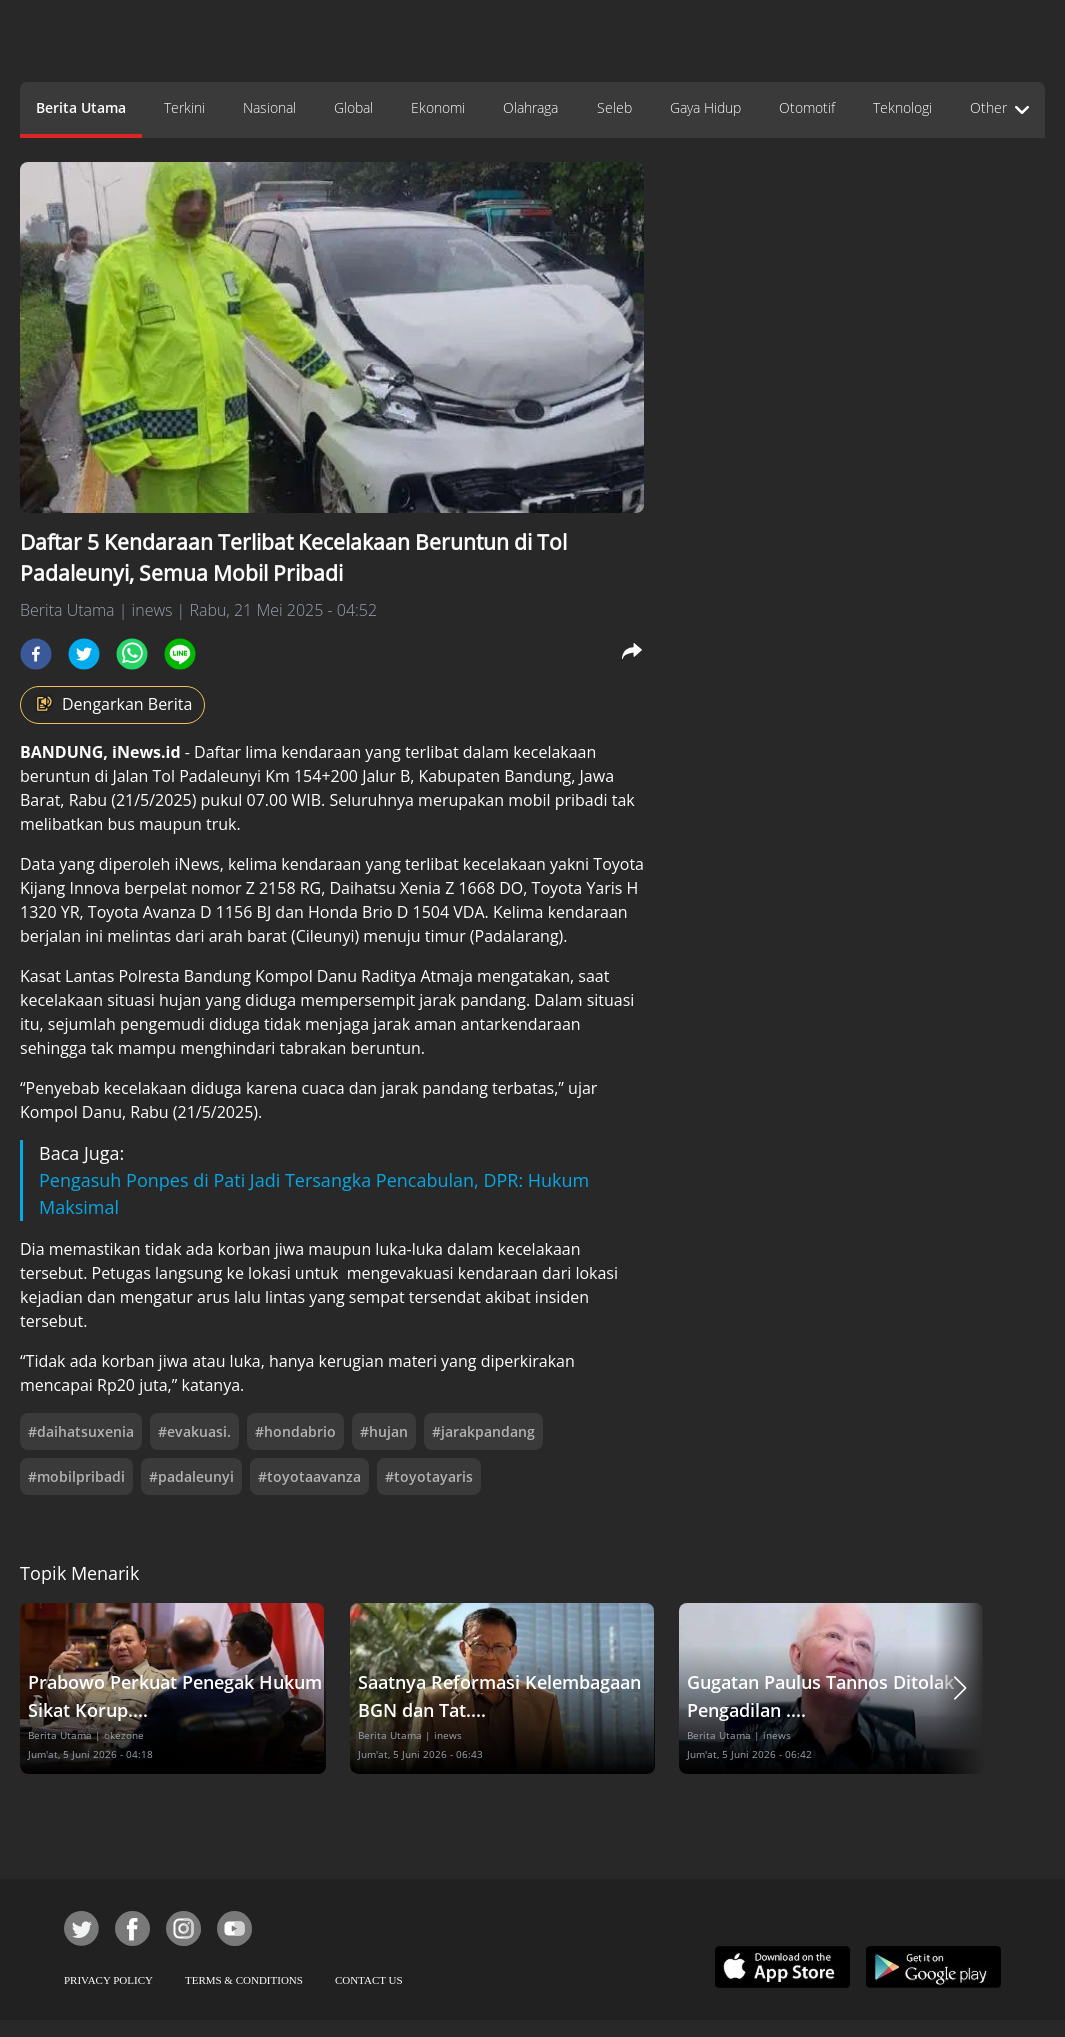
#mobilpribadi (76, 1476)
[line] (180, 654)
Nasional (269, 107)
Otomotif (807, 107)
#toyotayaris (429, 1476)
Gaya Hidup (705, 107)
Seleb (614, 107)
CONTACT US (369, 1980)
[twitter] (84, 654)
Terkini (184, 107)
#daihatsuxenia (81, 1431)
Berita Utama (81, 107)
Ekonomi (438, 107)
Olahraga (530, 107)
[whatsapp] (132, 654)
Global (353, 107)
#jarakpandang (483, 1431)
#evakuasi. (194, 1431)
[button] (960, 1688)
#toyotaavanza (309, 1476)
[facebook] (36, 654)
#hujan (384, 1431)
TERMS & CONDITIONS (244, 1980)
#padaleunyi (191, 1476)
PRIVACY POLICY (108, 1980)
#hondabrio (295, 1431)
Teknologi (902, 107)
